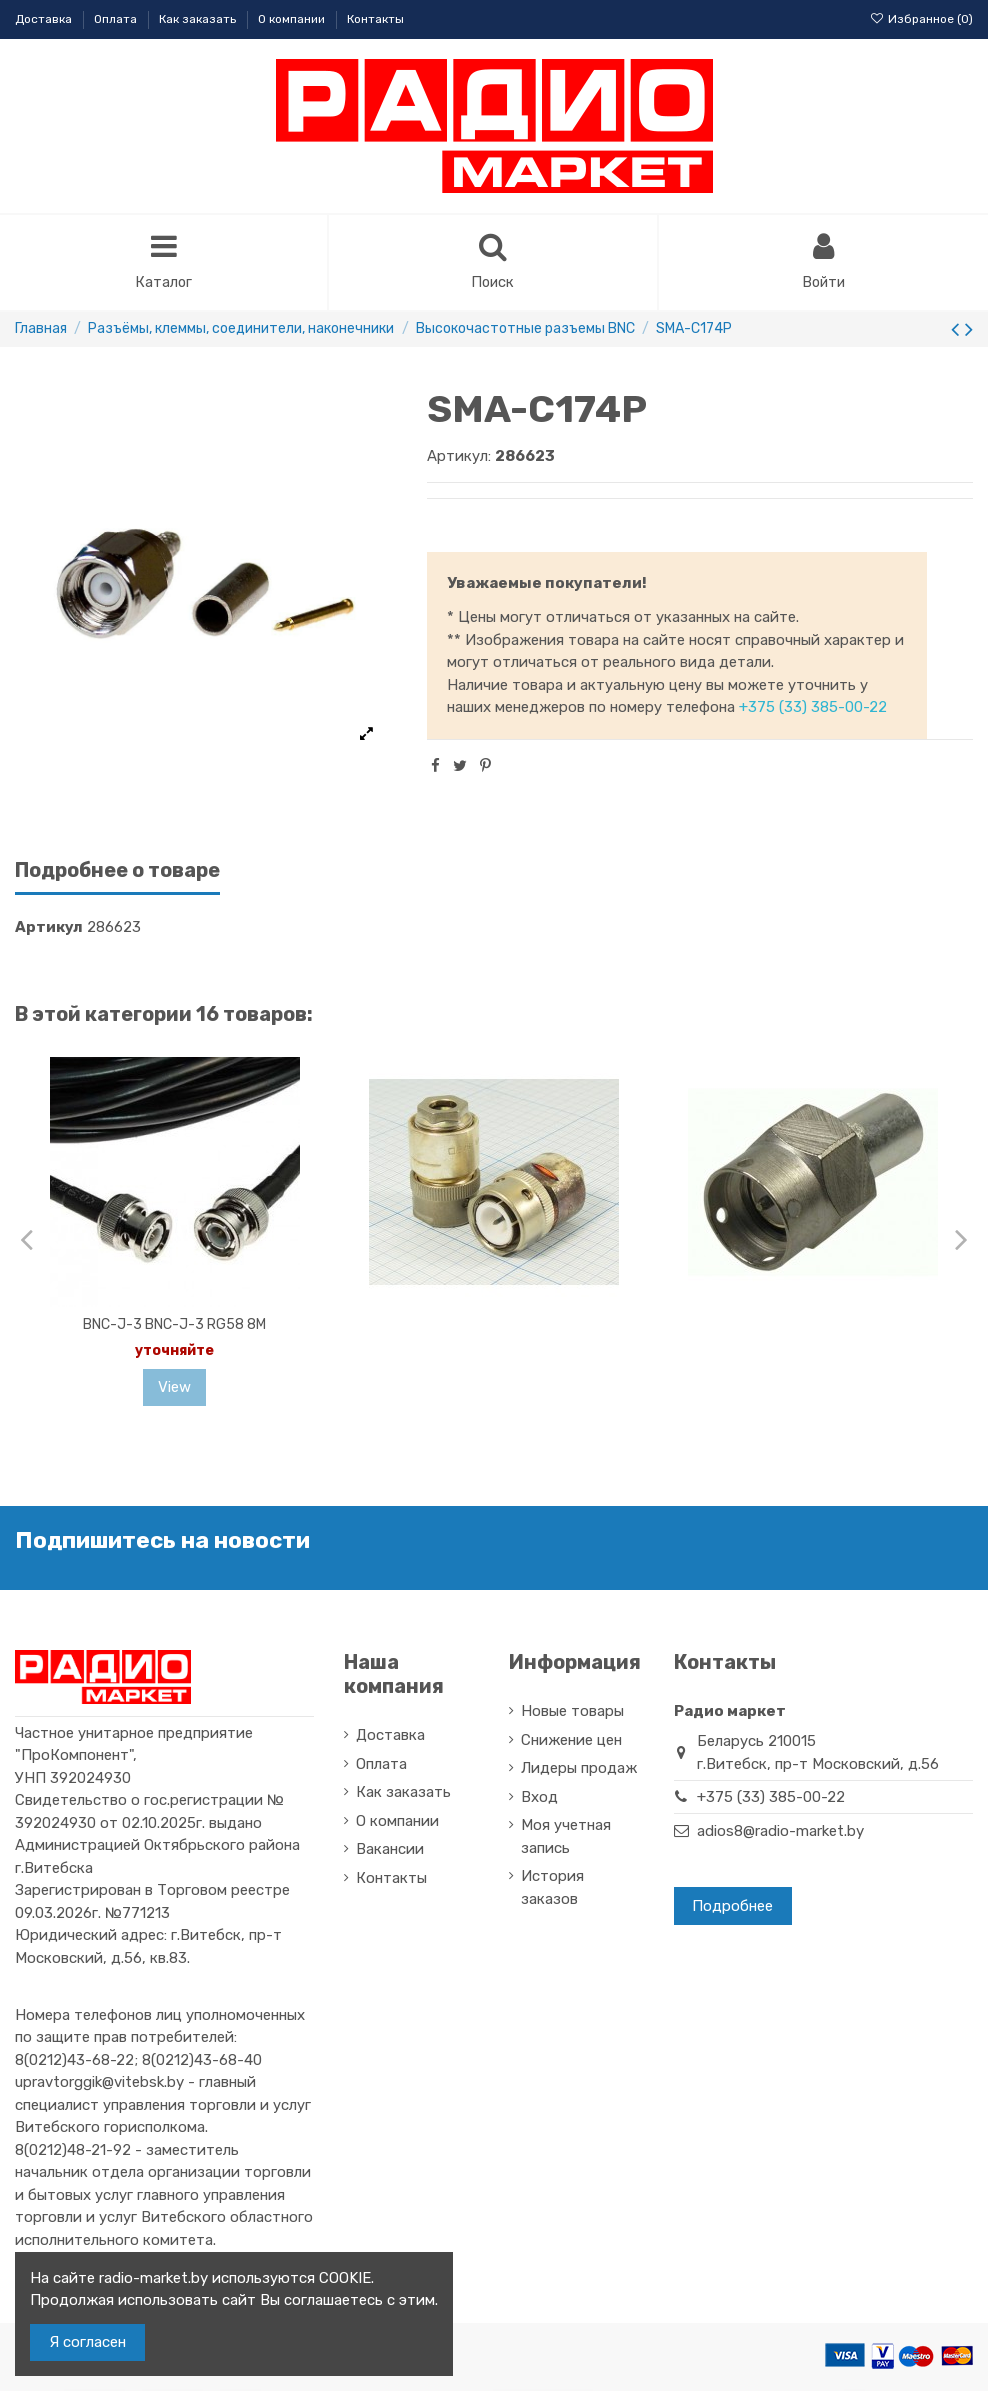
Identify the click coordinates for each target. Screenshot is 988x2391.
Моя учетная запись (566, 1838)
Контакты (375, 19)
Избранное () (921, 19)
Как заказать (199, 19)
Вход (539, 1798)
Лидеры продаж (579, 1770)
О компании (293, 19)
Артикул (49, 929)
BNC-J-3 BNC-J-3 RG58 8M (174, 1325)
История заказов (552, 1889)
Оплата (117, 19)
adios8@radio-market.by (780, 1832)
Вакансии (390, 1851)
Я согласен (87, 2342)
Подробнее (732, 1907)
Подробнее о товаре (117, 872)
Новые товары (572, 1713)
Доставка (45, 19)
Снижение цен (571, 1741)
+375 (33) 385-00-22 (813, 709)
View (174, 1389)
